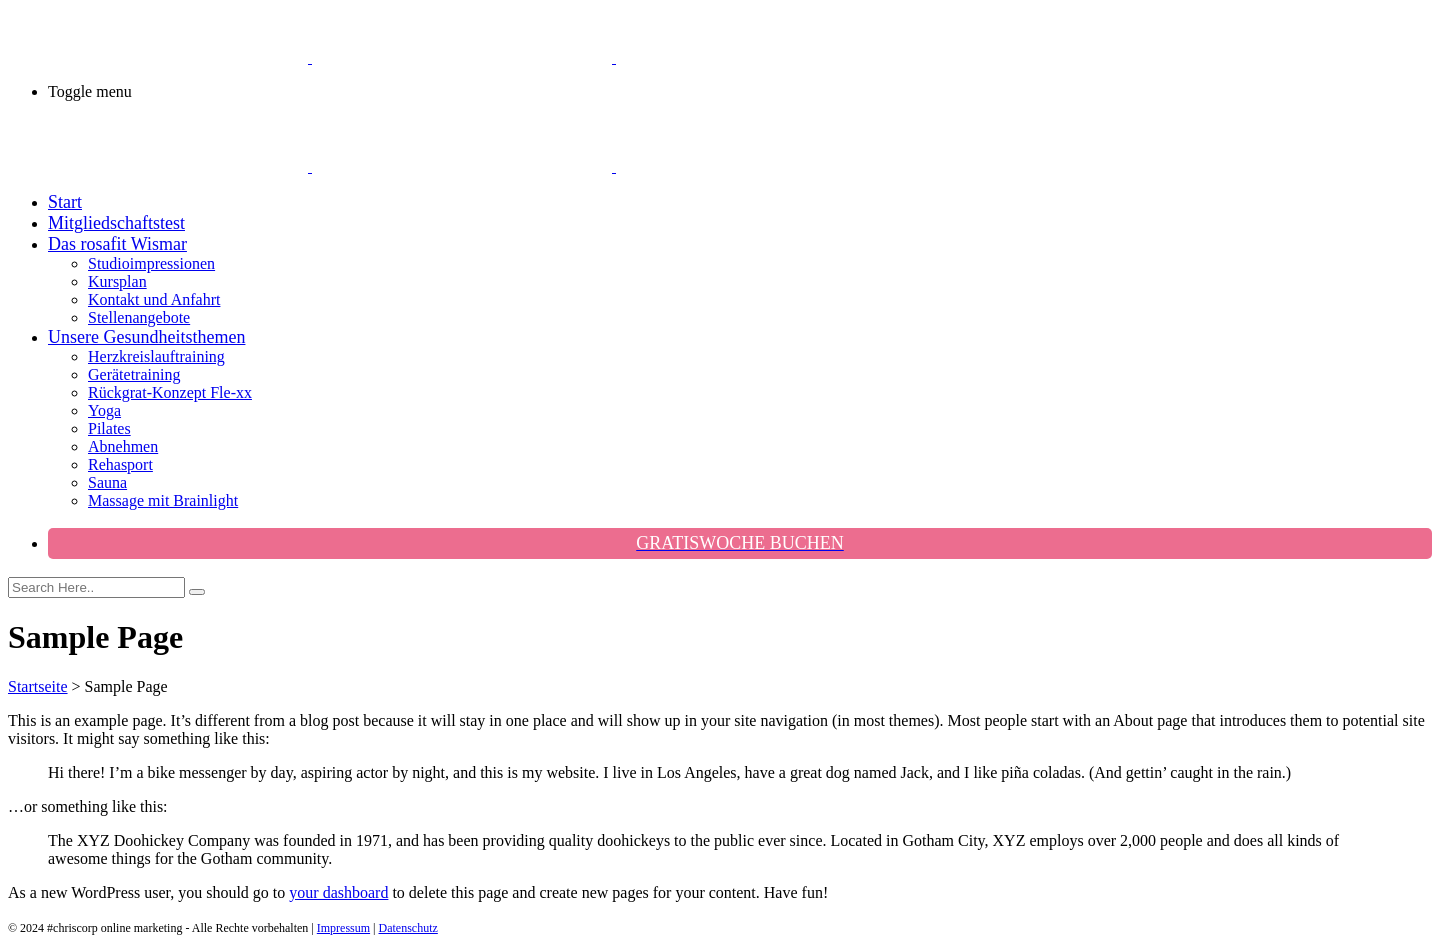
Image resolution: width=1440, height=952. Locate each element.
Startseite (38, 686)
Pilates (109, 428)
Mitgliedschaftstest (116, 223)
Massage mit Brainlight (163, 500)
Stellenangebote (139, 317)
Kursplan (117, 281)
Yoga (104, 410)
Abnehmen (123, 446)
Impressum (343, 928)
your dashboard (338, 892)
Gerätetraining (134, 374)
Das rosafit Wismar (117, 244)
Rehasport (120, 464)
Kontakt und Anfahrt (154, 299)
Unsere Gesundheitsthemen (146, 337)
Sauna (107, 482)
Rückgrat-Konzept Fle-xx (170, 392)
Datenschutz (408, 928)
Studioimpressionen (151, 263)
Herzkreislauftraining (156, 356)
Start (65, 202)
